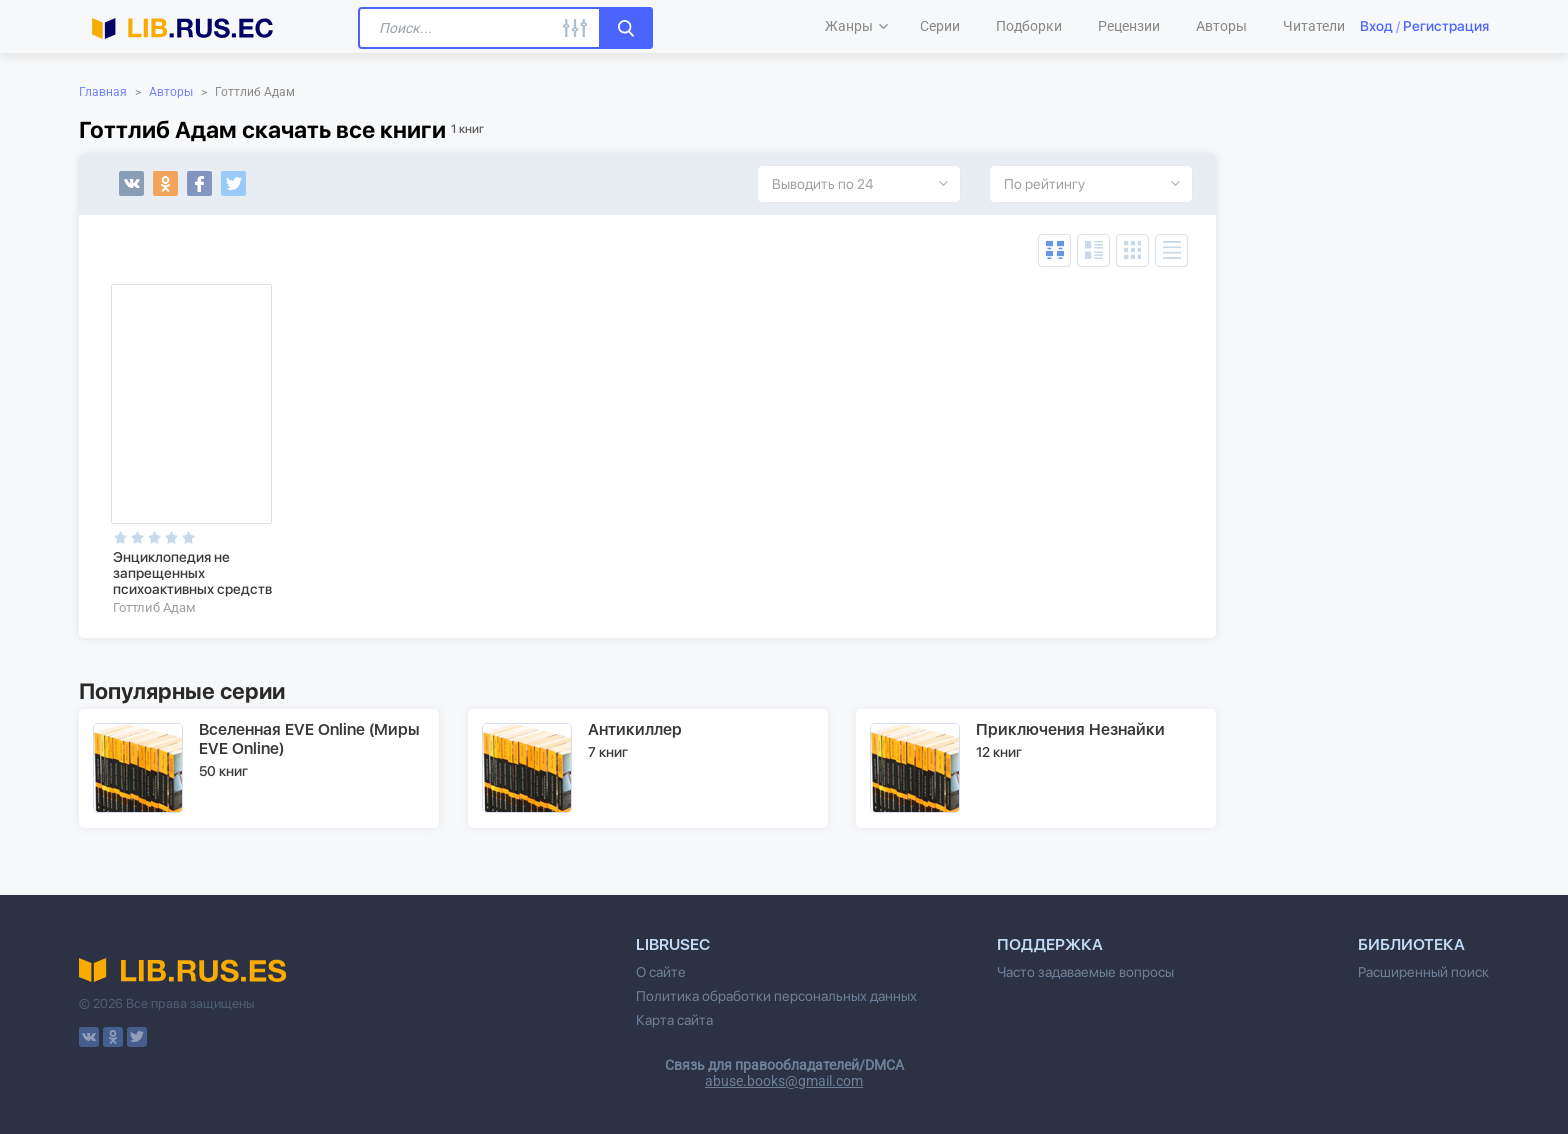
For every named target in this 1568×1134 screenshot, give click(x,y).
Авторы (171, 92)
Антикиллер (635, 729)
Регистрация (1446, 26)
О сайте (661, 972)
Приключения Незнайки (1070, 729)
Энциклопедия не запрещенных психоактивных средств (192, 573)
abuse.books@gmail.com (784, 1081)
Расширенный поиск (1423, 972)
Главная (103, 92)
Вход (1376, 26)
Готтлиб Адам (154, 607)
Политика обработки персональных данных (776, 996)
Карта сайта (674, 1020)
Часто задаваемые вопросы (1085, 972)
